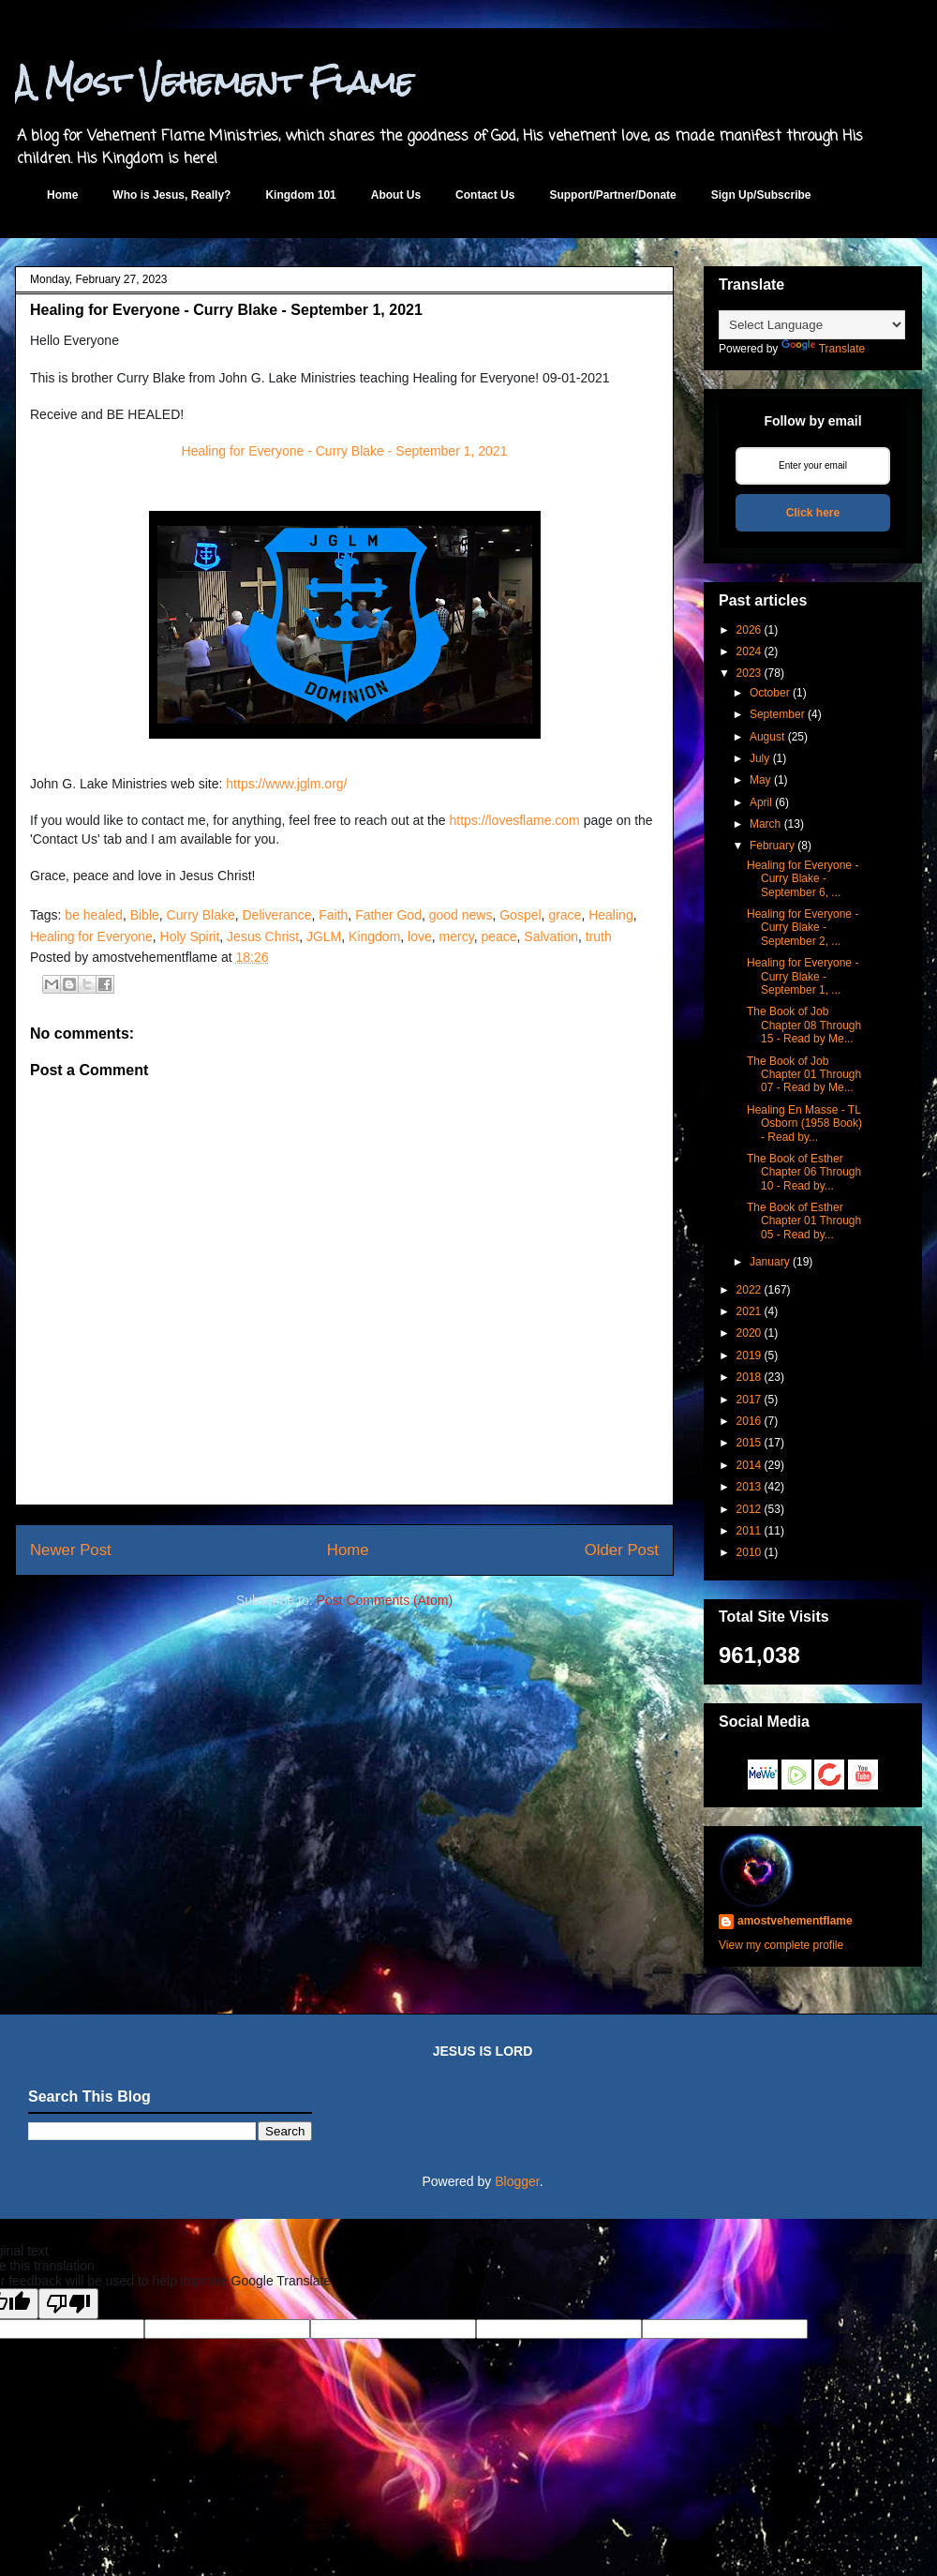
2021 (749, 1311)
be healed (94, 914)
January (770, 1261)
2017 (749, 1399)
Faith (333, 914)
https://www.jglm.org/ (286, 783)
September (777, 714)
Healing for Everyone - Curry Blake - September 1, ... (802, 976)
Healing (610, 914)
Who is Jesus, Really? (171, 195)
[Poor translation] (68, 2303)
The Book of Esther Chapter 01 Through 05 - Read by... (804, 1221)
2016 (749, 1421)
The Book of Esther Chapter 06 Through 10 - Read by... (804, 1172)
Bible (144, 914)
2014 (749, 1465)
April (761, 802)
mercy (456, 936)
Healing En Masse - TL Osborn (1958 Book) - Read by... (804, 1123)
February (772, 845)
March (765, 824)
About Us (396, 195)
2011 (749, 1530)
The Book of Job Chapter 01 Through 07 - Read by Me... (804, 1075)
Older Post (622, 1550)
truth (599, 936)
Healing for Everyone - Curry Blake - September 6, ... (802, 879)
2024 (749, 651)
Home (62, 195)
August (767, 736)
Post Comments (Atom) (385, 1600)
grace (564, 914)
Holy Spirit (190, 936)
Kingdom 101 (300, 195)
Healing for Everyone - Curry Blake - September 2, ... (802, 927)
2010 (749, 1552)
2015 (749, 1442)
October (770, 692)
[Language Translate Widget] (812, 324)
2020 (749, 1333)
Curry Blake (201, 914)
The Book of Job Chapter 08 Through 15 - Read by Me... (804, 1025)
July (759, 758)
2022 (749, 1289)
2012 (749, 1509)
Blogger (517, 2181)
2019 (749, 1355)
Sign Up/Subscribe (761, 195)
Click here (813, 512)
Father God (388, 914)
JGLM (323, 936)
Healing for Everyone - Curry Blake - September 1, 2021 (345, 450)
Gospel (520, 914)
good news (461, 914)
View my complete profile (781, 1945)
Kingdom (374, 936)
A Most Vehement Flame (214, 82)
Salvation (551, 936)
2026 (749, 630)
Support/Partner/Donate (612, 195)
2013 (749, 1486)
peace (498, 936)
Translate (823, 348)
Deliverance (277, 914)
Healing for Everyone (91, 936)
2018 (749, 1377)
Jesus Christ (263, 936)
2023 (749, 673)
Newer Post (71, 1550)
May (760, 779)
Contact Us (484, 195)
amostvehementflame (795, 1920)
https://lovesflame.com (514, 820)
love (420, 936)
